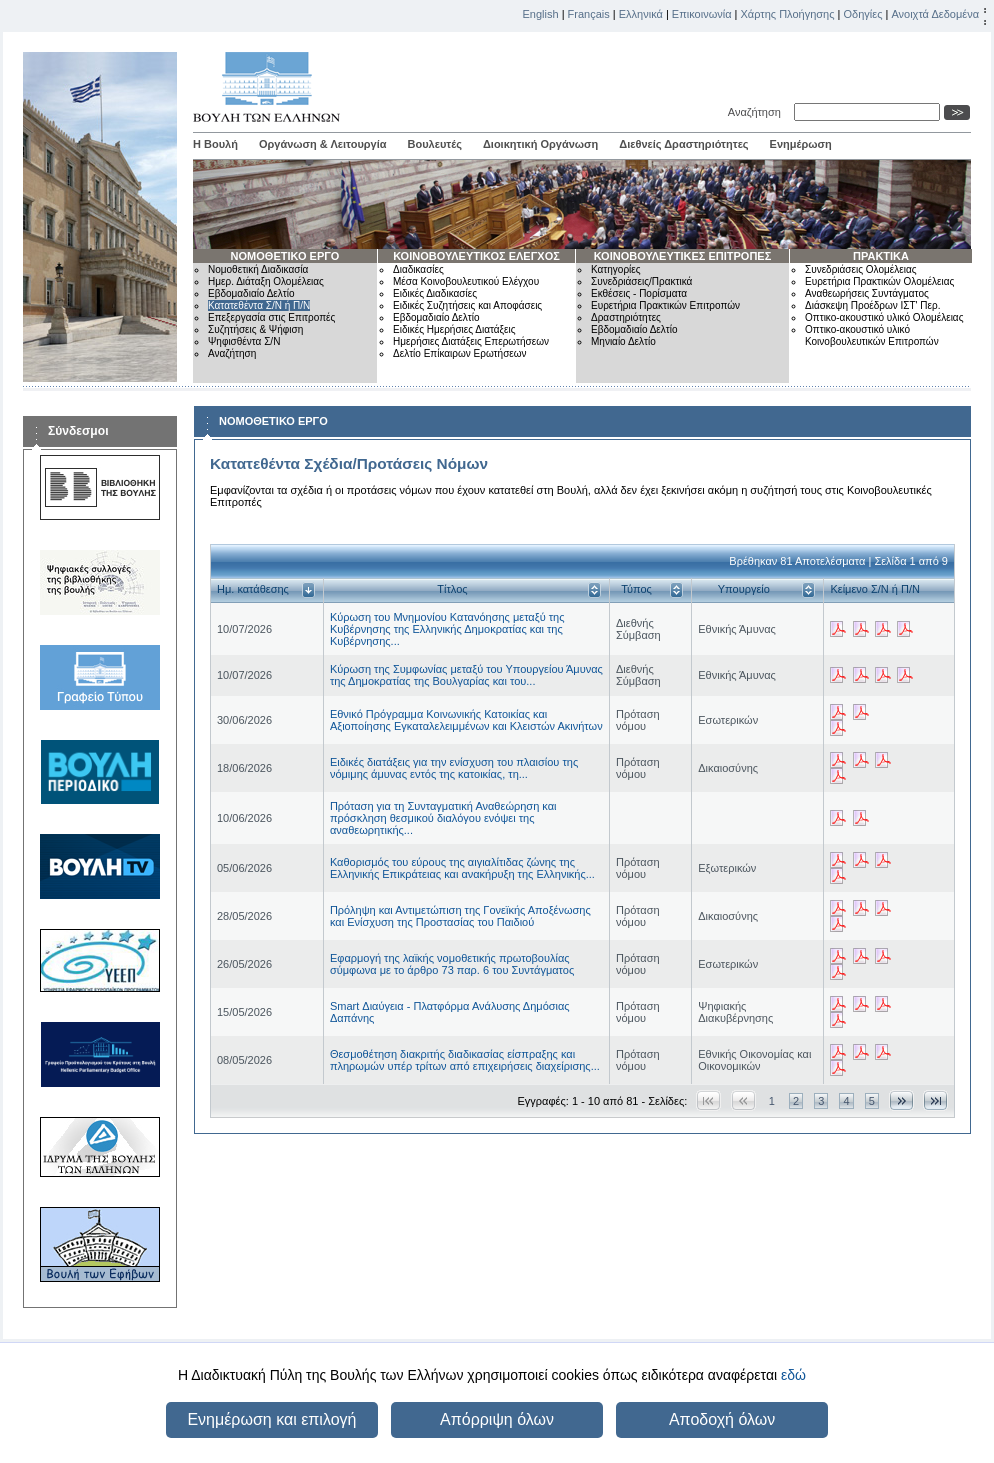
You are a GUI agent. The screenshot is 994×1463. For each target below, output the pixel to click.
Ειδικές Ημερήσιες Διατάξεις (454, 329)
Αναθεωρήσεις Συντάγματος (867, 293)
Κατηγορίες (616, 269)
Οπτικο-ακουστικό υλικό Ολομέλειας (884, 317)
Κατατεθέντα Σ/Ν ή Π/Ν (259, 305)
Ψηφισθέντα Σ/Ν (244, 341)
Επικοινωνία (702, 14)
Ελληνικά (641, 14)
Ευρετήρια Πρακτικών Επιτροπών (665, 305)
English (541, 14)
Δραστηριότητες (626, 317)
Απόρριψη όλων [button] (497, 1419)
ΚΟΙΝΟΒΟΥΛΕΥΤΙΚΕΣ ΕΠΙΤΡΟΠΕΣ (683, 256)
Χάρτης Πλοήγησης (788, 14)
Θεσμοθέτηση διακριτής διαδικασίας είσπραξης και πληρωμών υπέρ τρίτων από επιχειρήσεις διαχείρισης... (465, 1060)
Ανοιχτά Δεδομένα (935, 14)
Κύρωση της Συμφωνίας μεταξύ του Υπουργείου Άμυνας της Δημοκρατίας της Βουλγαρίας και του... (466, 675)
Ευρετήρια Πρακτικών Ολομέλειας (879, 281)
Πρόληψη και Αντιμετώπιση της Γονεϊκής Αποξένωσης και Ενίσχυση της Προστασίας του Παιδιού (460, 916)
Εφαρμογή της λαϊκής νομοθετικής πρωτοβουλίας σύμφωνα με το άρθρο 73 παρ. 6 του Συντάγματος (452, 964)
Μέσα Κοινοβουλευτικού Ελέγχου (466, 281)
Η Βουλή (215, 144)
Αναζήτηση (757, 112)
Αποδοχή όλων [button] (722, 1419)
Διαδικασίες (418, 269)
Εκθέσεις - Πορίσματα (639, 293)
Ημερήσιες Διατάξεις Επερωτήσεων (471, 341)
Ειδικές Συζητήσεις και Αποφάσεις (467, 305)
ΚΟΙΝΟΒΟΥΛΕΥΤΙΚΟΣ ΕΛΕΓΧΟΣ (476, 256)
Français (589, 14)
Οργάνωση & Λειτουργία (323, 144)
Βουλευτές (435, 144)
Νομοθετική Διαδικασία (258, 269)
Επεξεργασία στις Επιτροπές (271, 317)
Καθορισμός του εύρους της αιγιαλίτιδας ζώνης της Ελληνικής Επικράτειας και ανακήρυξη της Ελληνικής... (462, 868)
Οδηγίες (862, 14)
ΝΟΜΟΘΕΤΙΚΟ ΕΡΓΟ (285, 256)
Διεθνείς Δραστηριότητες (683, 144)
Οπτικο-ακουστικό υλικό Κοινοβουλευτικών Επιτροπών (872, 335)
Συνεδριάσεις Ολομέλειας (861, 269)
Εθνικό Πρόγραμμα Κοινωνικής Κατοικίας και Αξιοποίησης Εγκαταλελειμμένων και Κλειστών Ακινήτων (466, 720)
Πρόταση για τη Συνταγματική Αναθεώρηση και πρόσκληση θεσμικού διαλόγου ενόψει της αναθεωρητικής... (443, 818)
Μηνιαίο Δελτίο (623, 341)
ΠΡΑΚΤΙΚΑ (881, 256)
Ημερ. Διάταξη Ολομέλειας (266, 281)
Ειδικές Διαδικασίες (435, 293)
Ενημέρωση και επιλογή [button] (271, 1419)
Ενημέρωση (801, 144)
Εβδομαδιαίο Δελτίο (251, 293)
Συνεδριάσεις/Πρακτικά (641, 281)
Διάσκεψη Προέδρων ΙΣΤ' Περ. (872, 305)
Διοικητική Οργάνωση (540, 144)
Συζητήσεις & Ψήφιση (255, 329)
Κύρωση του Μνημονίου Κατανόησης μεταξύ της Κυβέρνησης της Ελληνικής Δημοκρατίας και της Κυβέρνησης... (447, 629)
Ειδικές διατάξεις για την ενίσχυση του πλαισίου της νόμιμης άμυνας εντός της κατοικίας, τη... (454, 768)
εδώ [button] (793, 1375)
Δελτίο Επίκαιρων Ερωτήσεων (460, 353)
